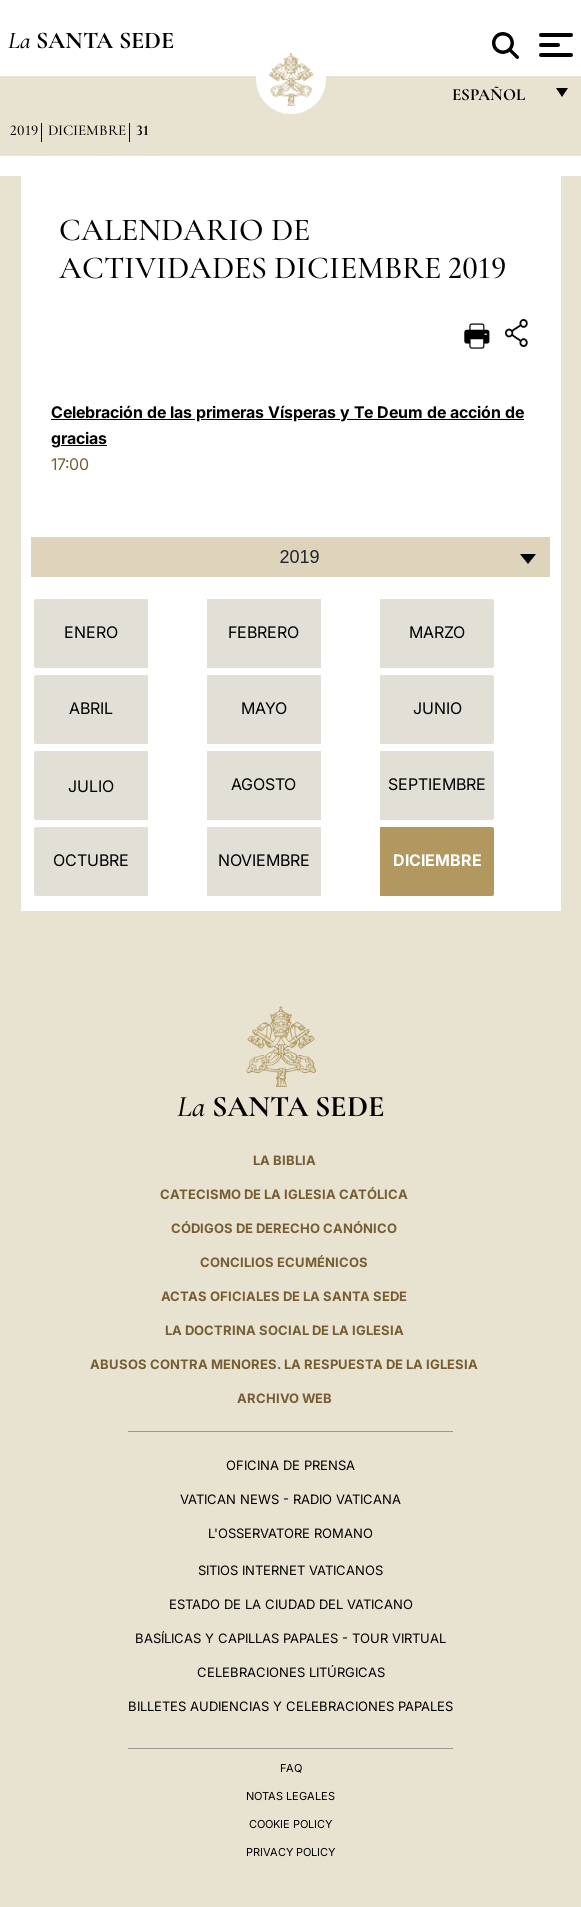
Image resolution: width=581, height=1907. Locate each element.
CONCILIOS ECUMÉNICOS (284, 1262)
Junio (437, 708)
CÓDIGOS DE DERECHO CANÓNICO (284, 1228)
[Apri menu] (553, 45)
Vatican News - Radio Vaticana (290, 1499)
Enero (91, 632)
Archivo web (284, 1398)
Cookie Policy (290, 1824)
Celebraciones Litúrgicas (291, 1672)
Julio (91, 786)
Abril (91, 708)
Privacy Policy (290, 1852)
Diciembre (87, 130)
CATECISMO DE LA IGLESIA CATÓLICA (284, 1194)
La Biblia (284, 1160)
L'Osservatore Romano (290, 1533)
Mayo (264, 708)
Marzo (437, 632)
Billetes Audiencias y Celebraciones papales (290, 1706)
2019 (24, 130)
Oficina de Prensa (290, 1465)
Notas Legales (290, 1796)
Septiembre (437, 784)
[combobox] (290, 557)
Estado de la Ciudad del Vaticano (291, 1604)
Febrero (263, 632)
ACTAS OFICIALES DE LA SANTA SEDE (284, 1296)
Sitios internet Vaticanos (290, 1570)
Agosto (263, 784)
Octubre (91, 860)
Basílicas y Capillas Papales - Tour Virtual (290, 1638)
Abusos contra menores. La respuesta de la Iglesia (284, 1364)
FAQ (291, 1768)
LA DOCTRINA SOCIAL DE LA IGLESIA (284, 1330)
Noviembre (264, 860)
